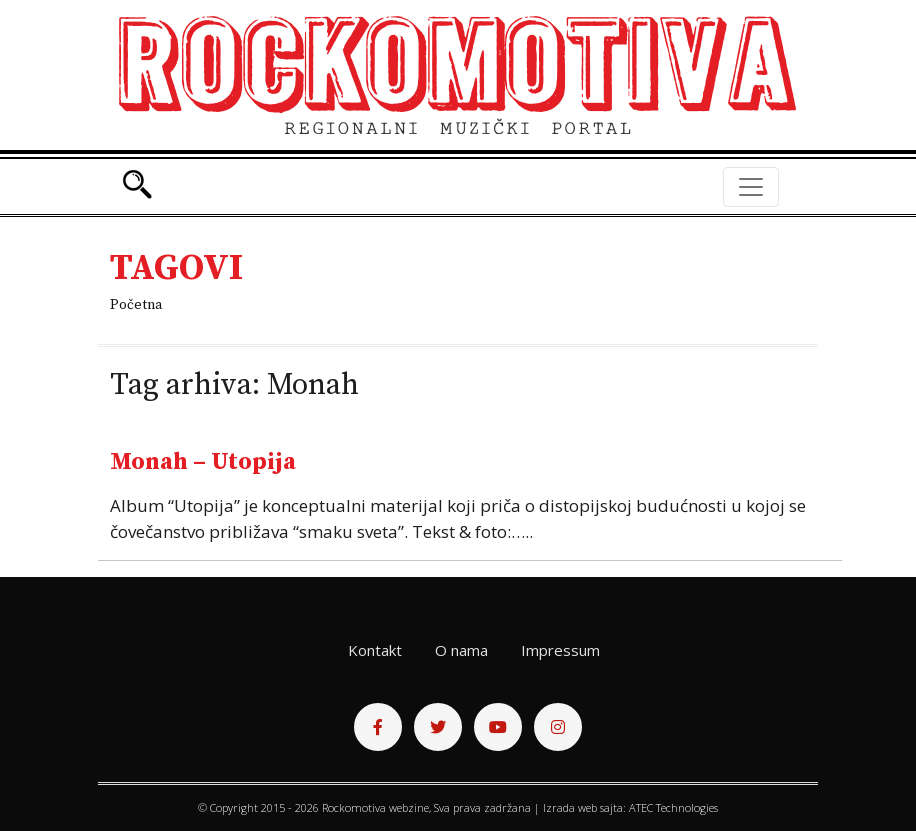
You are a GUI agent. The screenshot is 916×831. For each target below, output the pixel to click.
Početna (136, 305)
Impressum (560, 650)
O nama (461, 650)
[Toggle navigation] (751, 187)
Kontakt (375, 650)
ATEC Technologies (673, 807)
